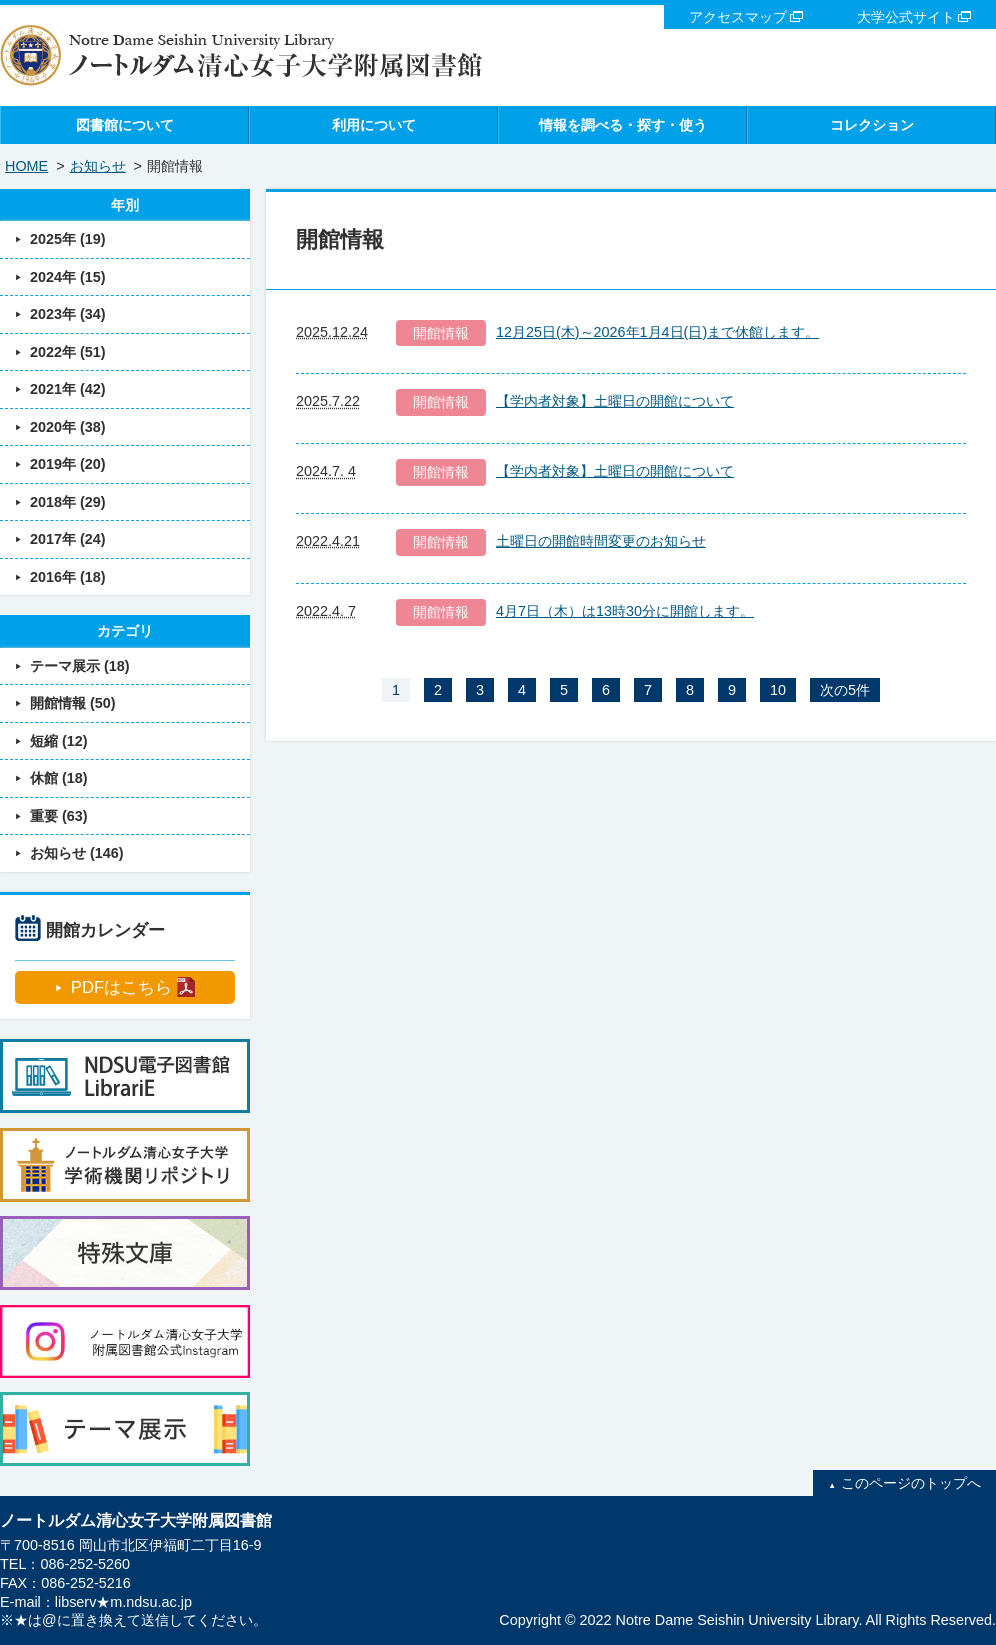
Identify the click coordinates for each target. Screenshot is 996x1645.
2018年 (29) (68, 502)
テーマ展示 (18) (80, 666)
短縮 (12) (59, 741)
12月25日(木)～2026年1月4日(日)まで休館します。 (657, 332)
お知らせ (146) (77, 853)
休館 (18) (59, 778)
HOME (26, 166)
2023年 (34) (68, 314)
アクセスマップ (738, 17)
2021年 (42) (68, 389)
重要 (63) (59, 816)
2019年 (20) (68, 464)
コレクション (872, 125)
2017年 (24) (68, 539)
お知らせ (98, 166)
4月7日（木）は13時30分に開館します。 (625, 611)
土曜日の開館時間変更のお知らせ (601, 541)
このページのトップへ (911, 1483)
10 (778, 690)
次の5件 (845, 690)
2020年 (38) (68, 427)
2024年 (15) (68, 277)
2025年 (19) (68, 239)
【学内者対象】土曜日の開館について (615, 401)
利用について (374, 125)
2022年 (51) (68, 352)
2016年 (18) (68, 577)
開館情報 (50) (73, 703)
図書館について (125, 125)
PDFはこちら (121, 987)
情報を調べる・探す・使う (623, 125)
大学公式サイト (906, 17)
